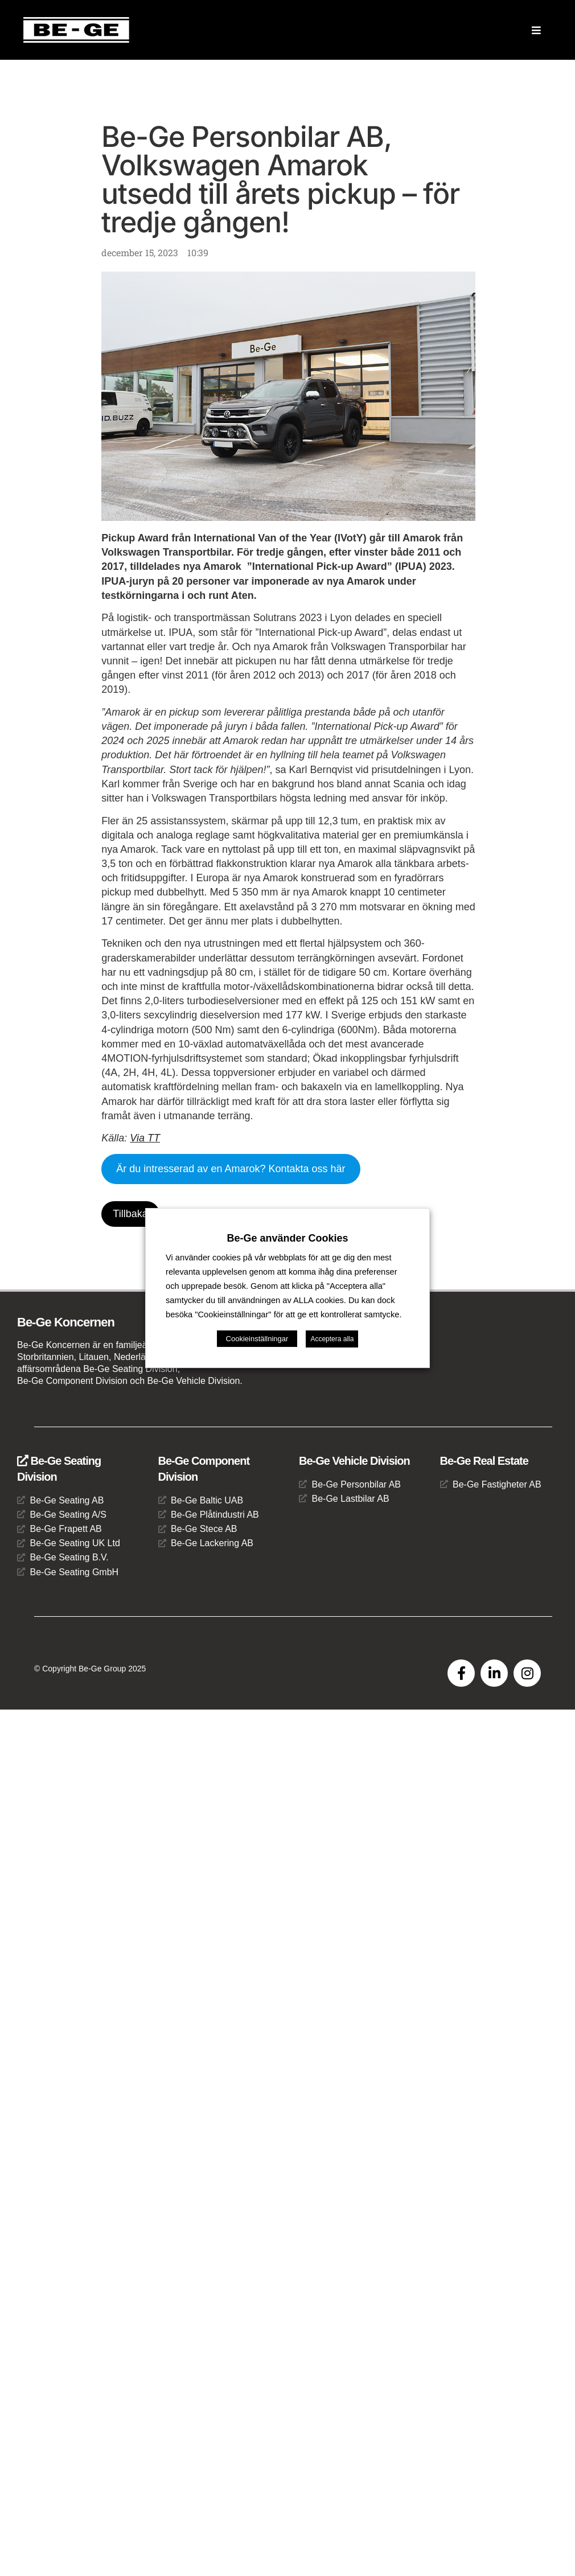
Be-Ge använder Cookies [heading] (287, 1216)
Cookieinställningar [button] (257, 1360)
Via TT (145, 1138)
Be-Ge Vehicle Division (354, 1461)
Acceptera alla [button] (332, 1361)
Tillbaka (130, 1213)
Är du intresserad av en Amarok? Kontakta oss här (230, 1168)
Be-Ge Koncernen (65, 1322)
